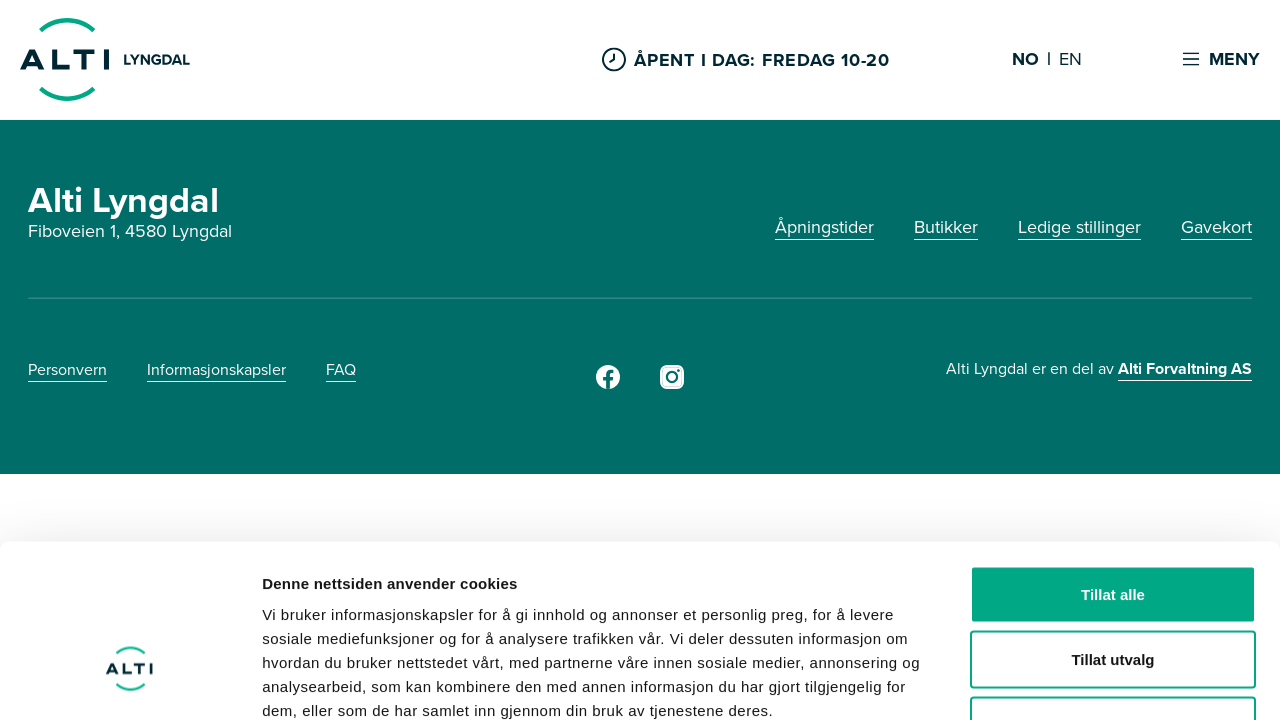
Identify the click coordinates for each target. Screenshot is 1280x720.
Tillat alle (1113, 457)
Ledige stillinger (1079, 227)
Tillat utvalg (1112, 523)
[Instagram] (672, 383)
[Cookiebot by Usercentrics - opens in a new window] (129, 681)
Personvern (67, 369)
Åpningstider (824, 227)
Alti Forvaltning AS (1185, 368)
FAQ (341, 369)
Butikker (946, 227)
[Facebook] (608, 383)
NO (1025, 60)
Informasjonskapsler (216, 369)
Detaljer (1065, 680)
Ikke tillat (1113, 588)
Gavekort (1216, 227)
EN (1070, 60)
